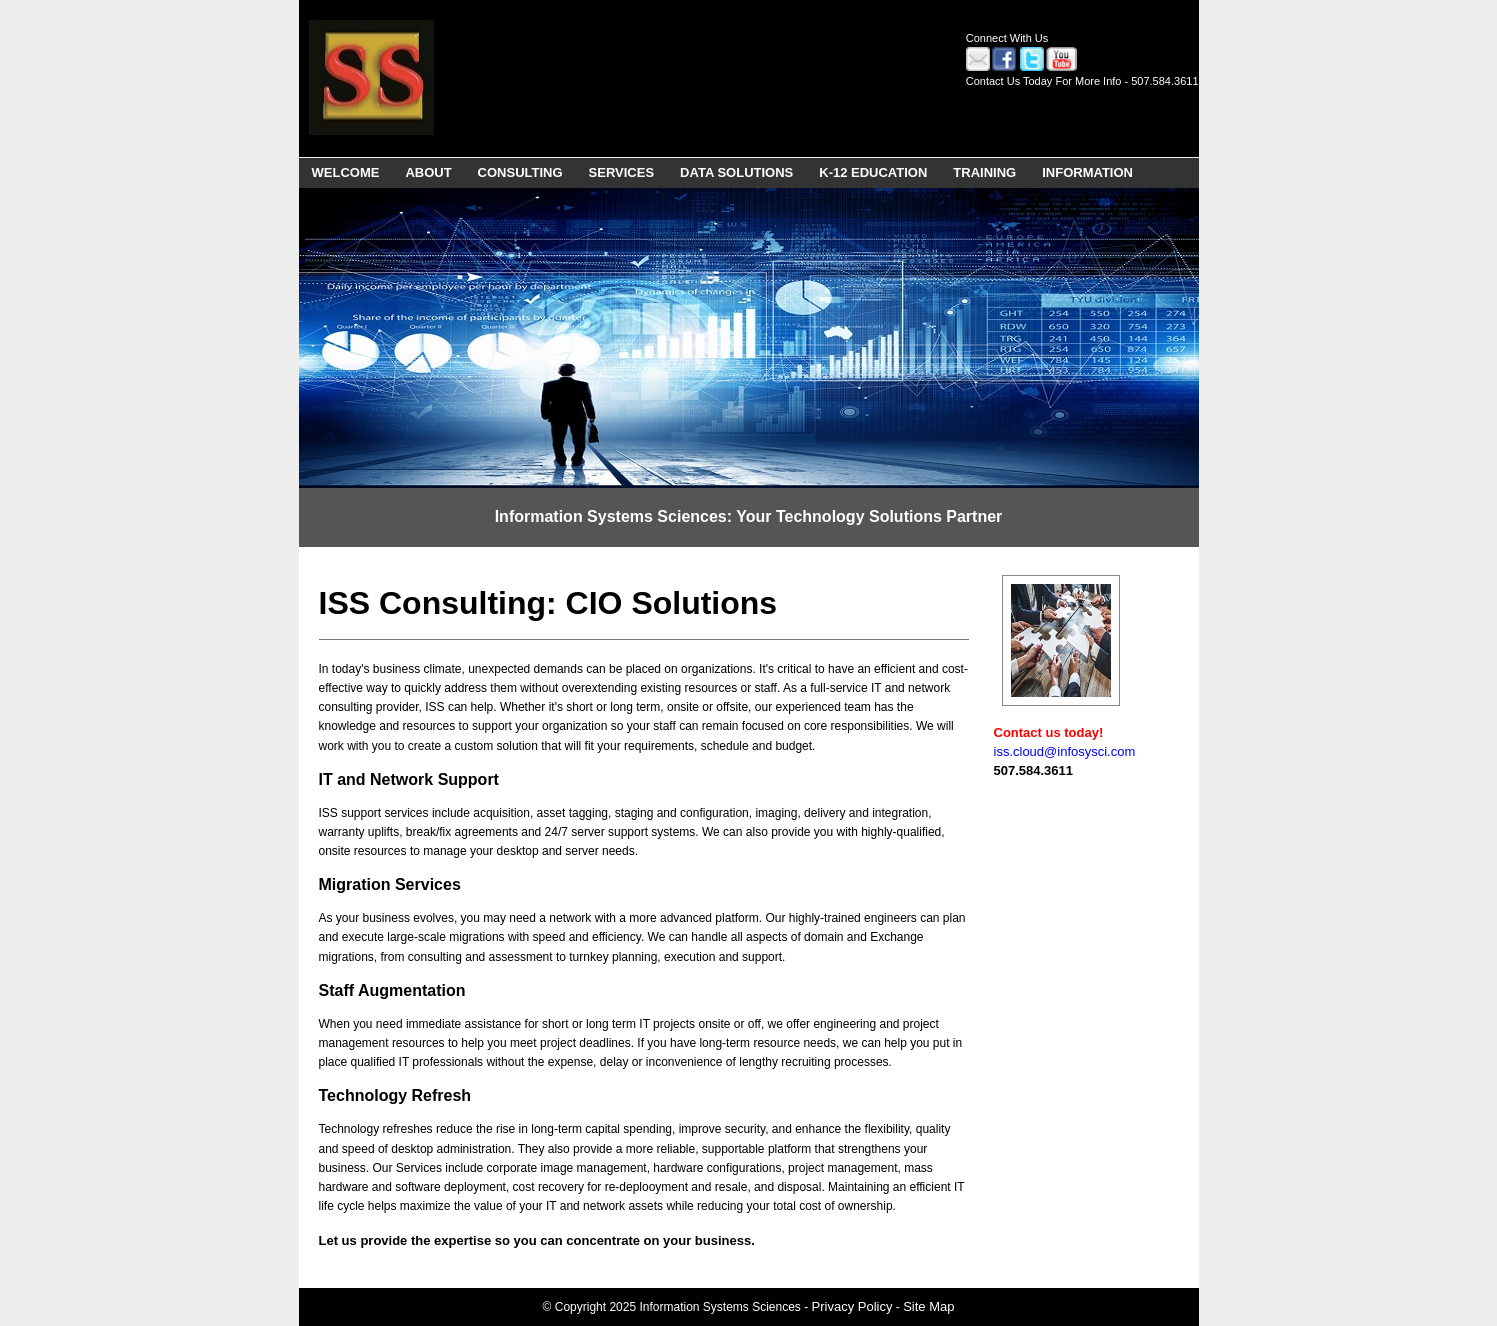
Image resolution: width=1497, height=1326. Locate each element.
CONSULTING (520, 172)
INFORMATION (1087, 172)
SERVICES (622, 172)
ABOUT (428, 172)
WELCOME (346, 172)
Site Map (928, 1306)
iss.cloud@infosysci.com (1065, 751)
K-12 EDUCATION (873, 172)
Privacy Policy (852, 1306)
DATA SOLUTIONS (736, 172)
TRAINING (984, 172)
